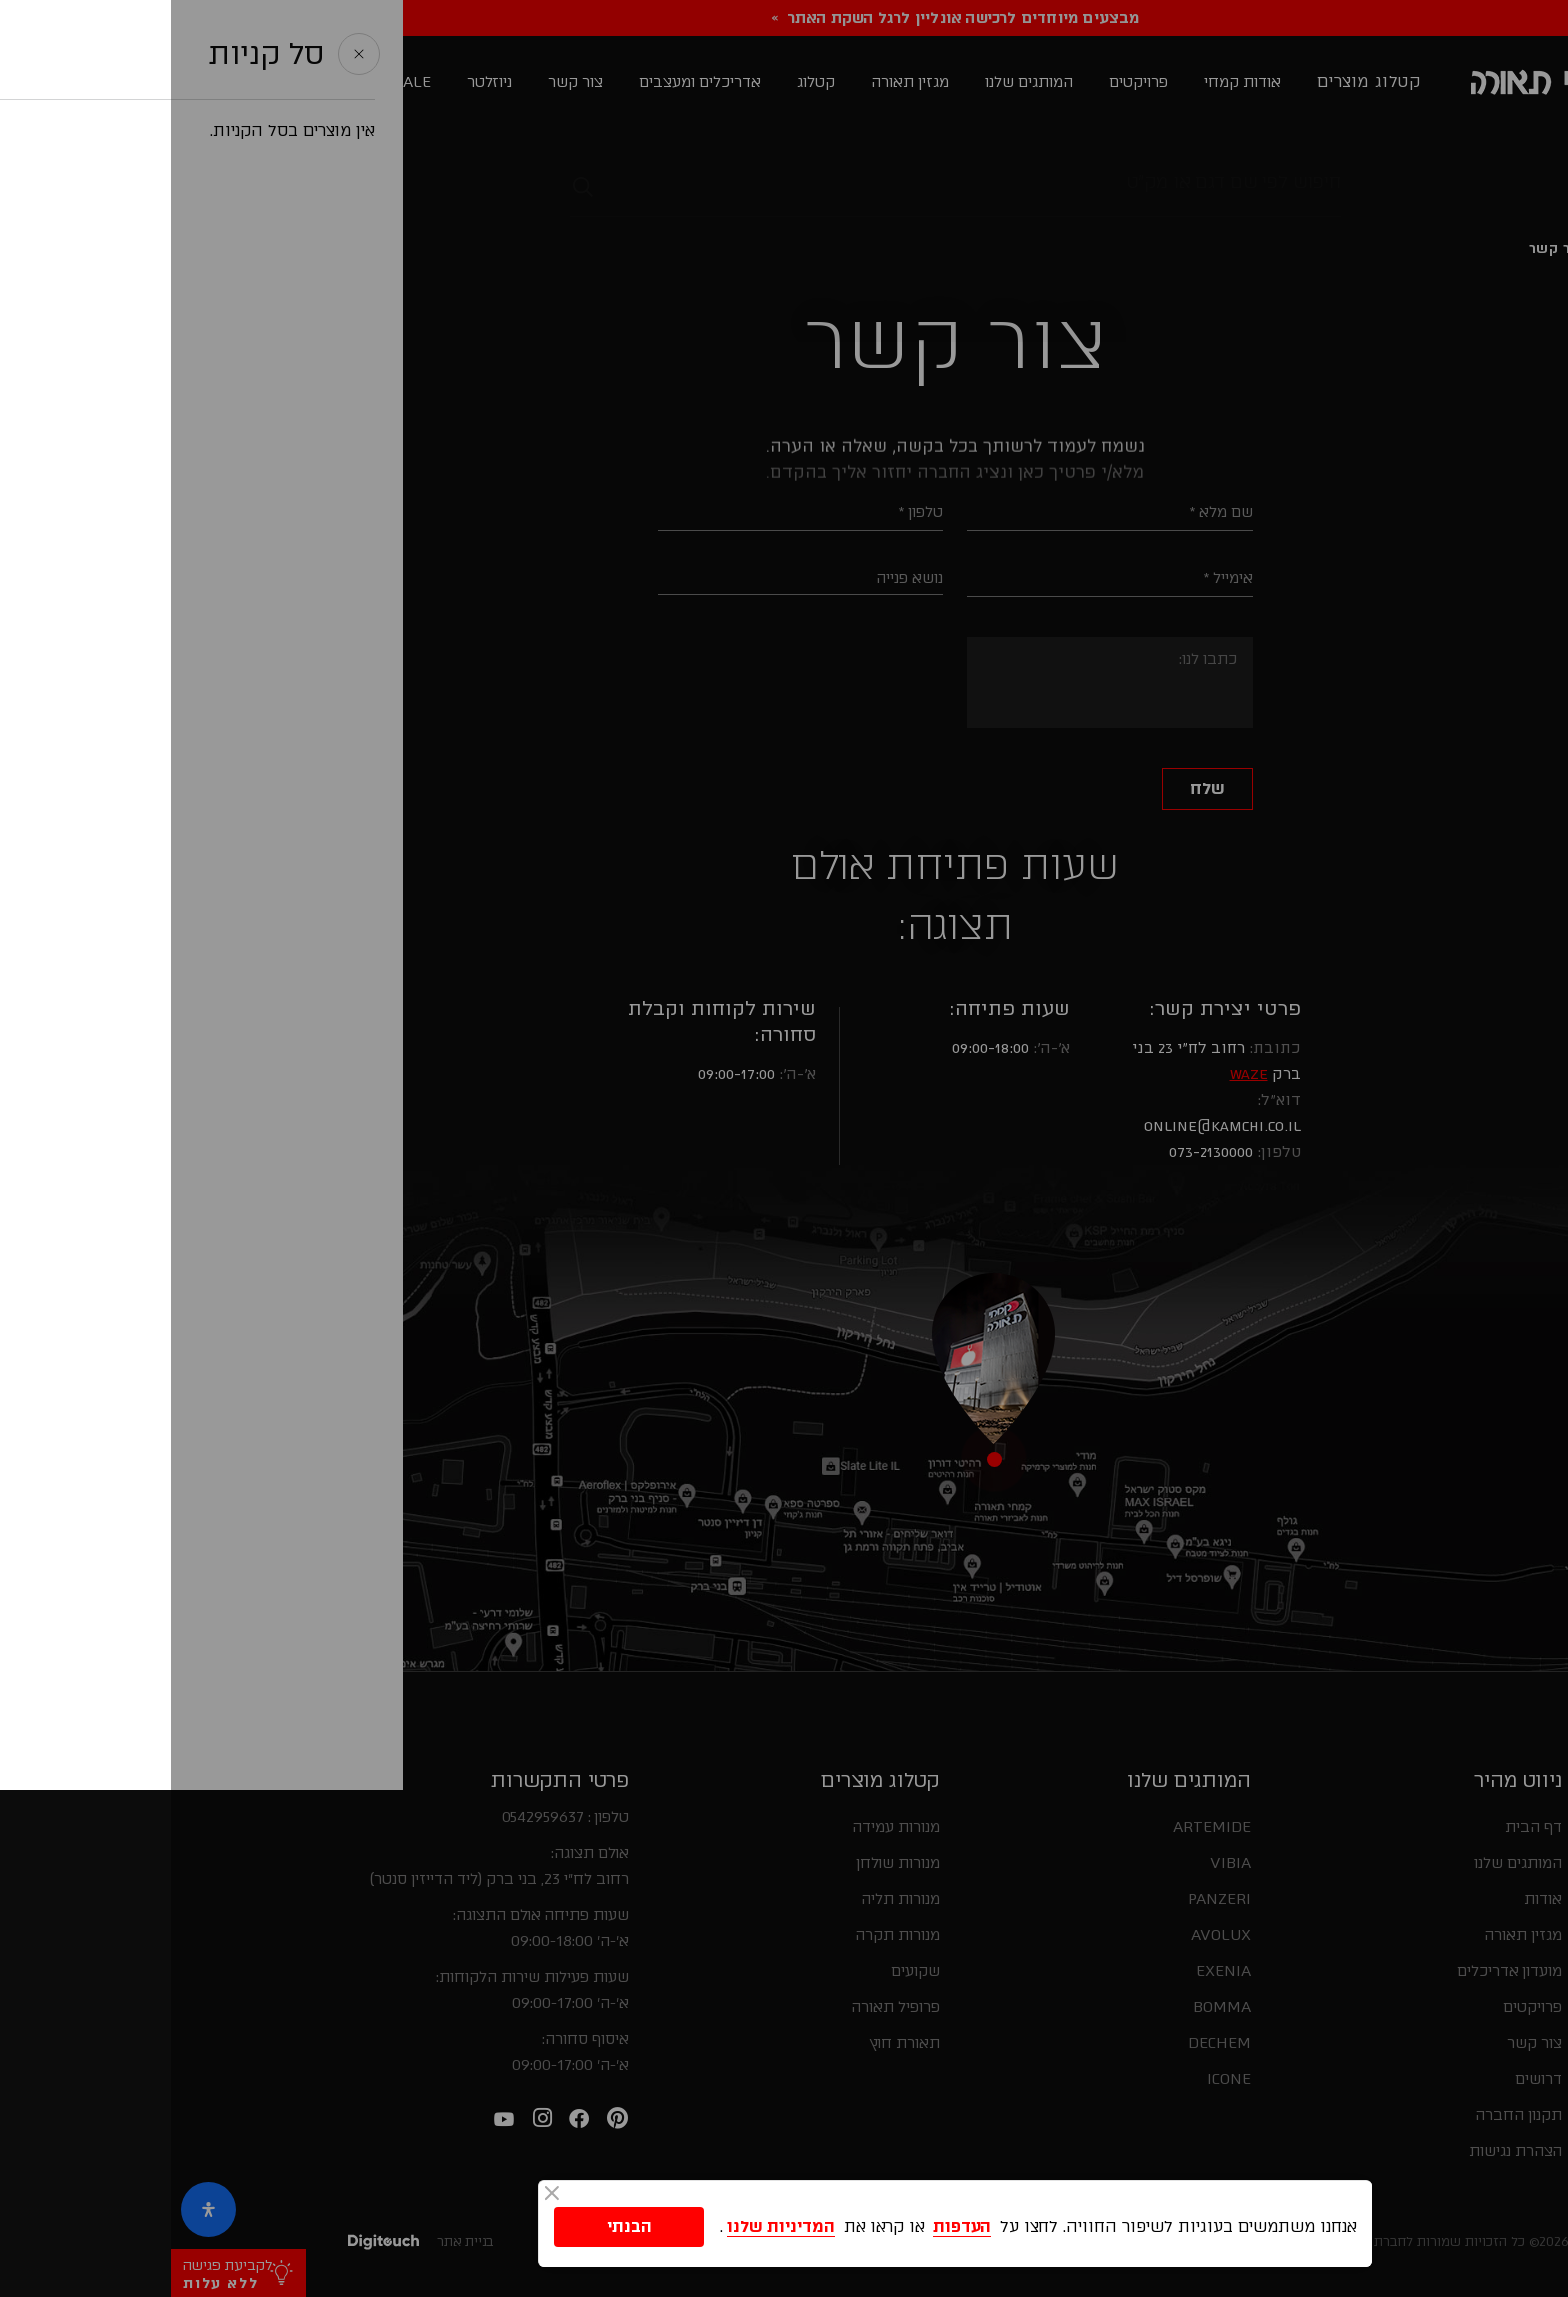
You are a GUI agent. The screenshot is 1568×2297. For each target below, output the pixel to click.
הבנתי (458, 2225)
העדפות (791, 2225)
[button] (1531, 1846)
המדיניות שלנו (610, 2225)
